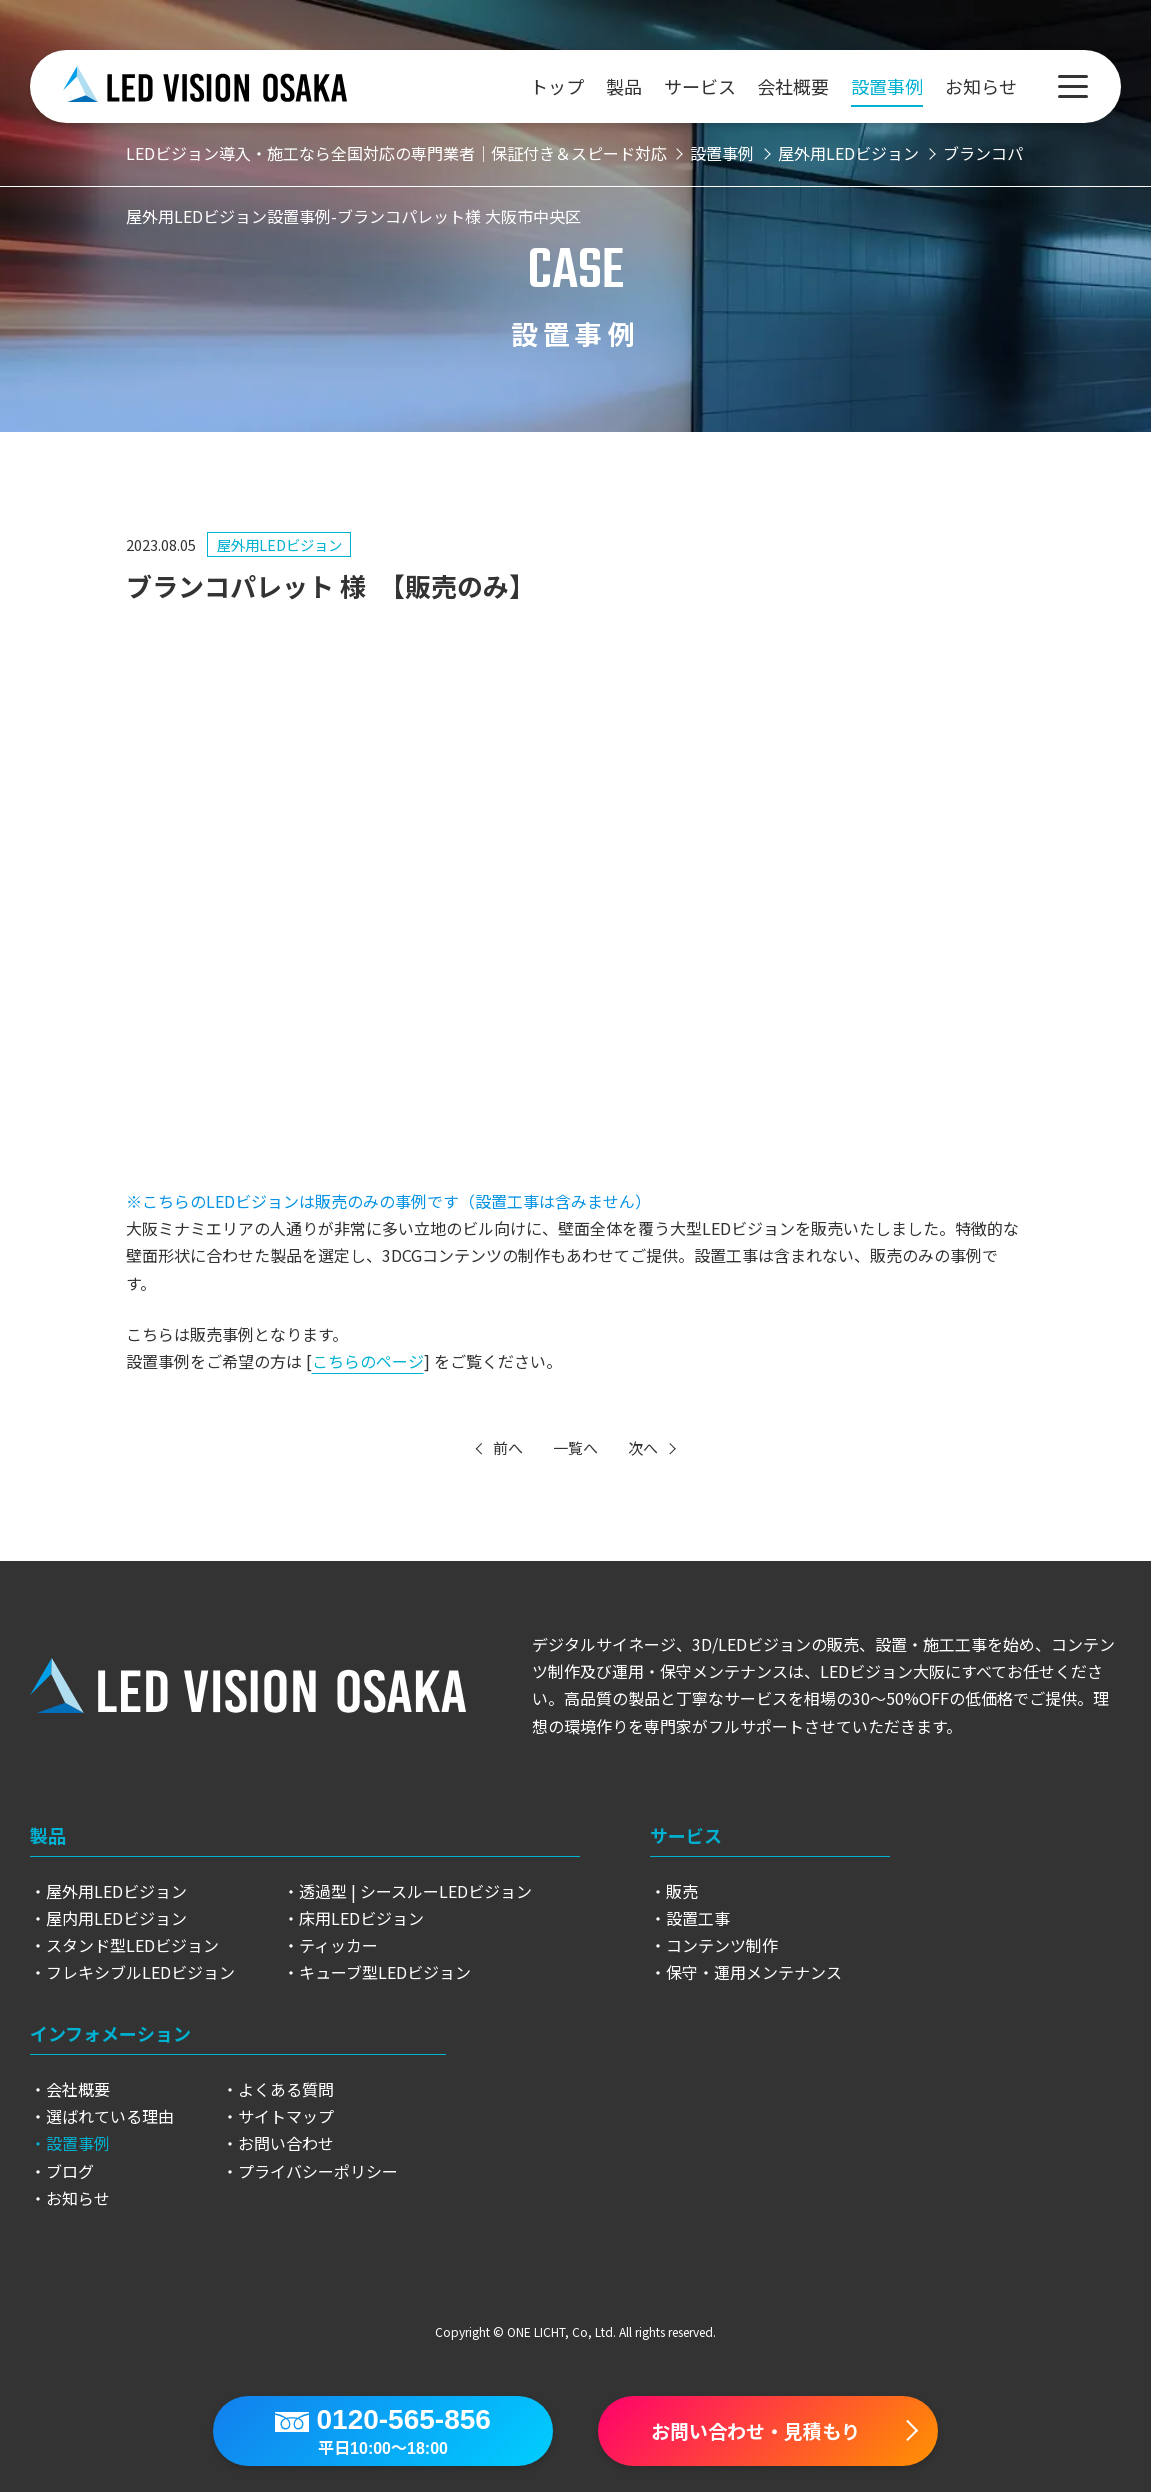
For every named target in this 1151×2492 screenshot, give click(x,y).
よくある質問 (286, 2089)
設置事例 (887, 86)
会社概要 (793, 86)
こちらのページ (368, 1361)
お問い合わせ (286, 2143)
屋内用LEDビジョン (116, 1918)
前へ (508, 1447)
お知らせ (981, 86)
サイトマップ (286, 2116)
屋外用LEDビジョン (279, 544)
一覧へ (575, 1447)
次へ (643, 1447)
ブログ (70, 2171)
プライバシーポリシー (318, 2171)
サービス (700, 86)
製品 (624, 86)
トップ (557, 86)
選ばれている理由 (110, 2116)
